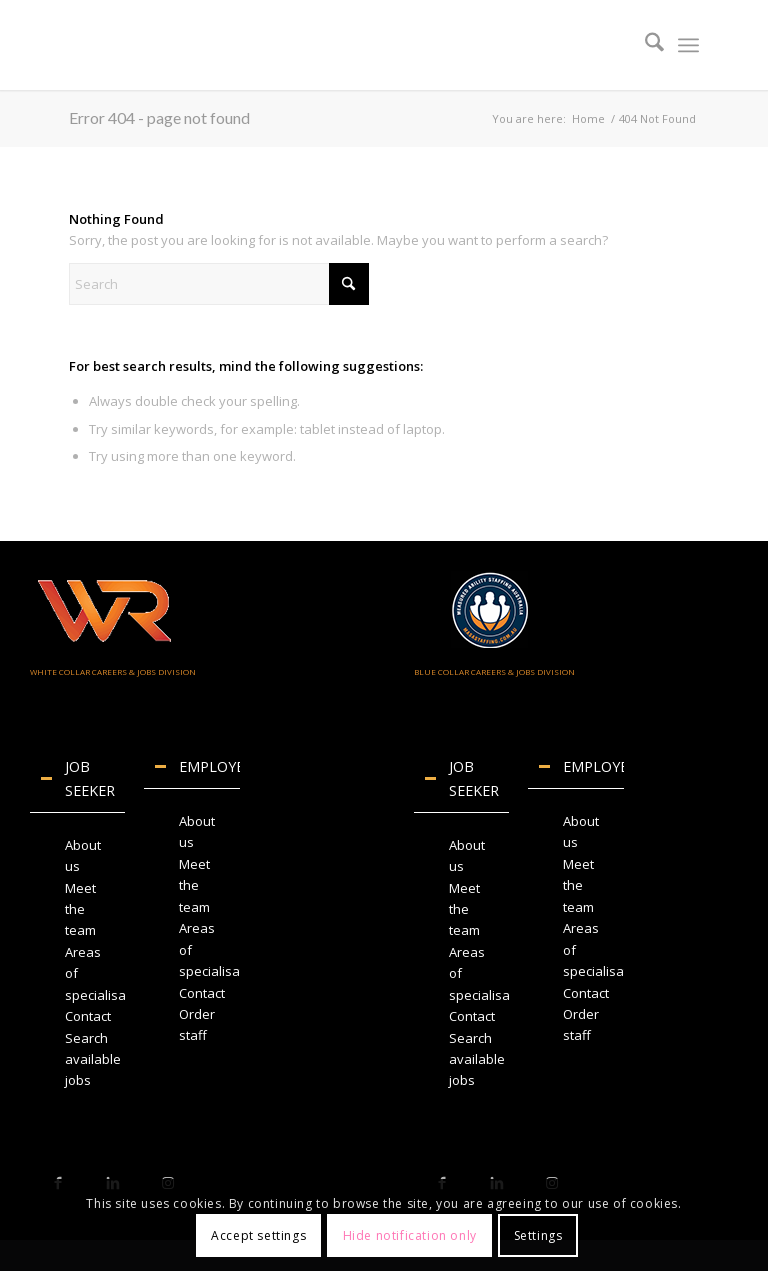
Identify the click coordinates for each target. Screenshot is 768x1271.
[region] (77, 963)
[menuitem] (644, 45)
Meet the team (80, 909)
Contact (88, 1016)
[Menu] (688, 45)
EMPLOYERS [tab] (196, 766)
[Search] (644, 45)
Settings (538, 1235)
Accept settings (258, 1235)
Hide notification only (410, 1235)
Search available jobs (93, 1059)
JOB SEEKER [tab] (77, 778)
